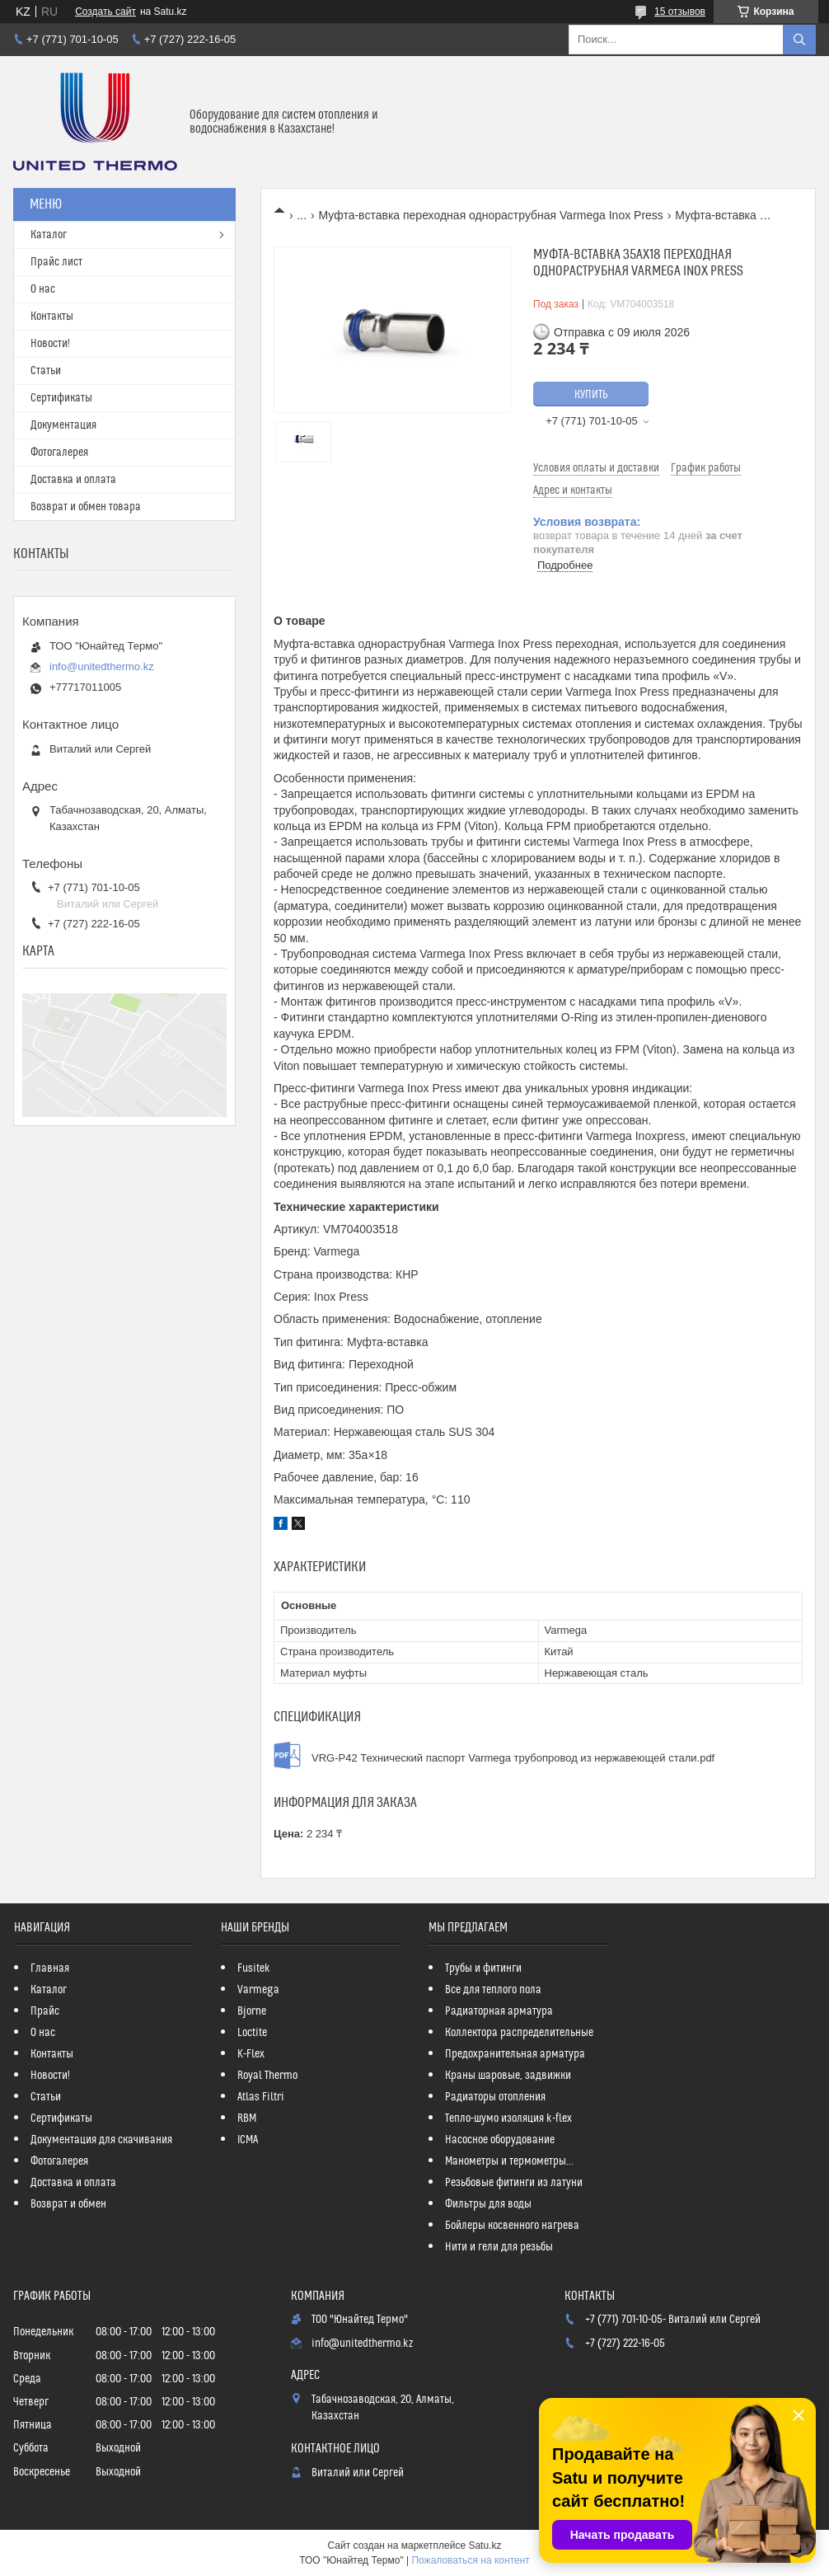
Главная (49, 1968)
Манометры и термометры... (509, 2161)
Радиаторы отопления (495, 2097)
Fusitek (253, 1968)
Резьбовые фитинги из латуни (514, 2182)
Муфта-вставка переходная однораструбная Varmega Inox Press (491, 215)
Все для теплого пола (493, 1990)
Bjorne (251, 2011)
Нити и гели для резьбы (499, 2247)
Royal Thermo (267, 2075)
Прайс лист (56, 262)
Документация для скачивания (101, 2140)
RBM (246, 2118)
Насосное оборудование (500, 2140)
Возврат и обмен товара (85, 507)
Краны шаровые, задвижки (508, 2075)
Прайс (44, 2011)
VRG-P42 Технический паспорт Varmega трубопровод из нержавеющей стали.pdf (512, 1758)
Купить (591, 394)
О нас (42, 289)
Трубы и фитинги (483, 1968)
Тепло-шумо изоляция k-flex (508, 2118)
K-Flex (251, 2054)
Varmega (258, 1990)
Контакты (51, 316)
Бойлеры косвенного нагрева (512, 2225)
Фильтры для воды (488, 2204)
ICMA (247, 2140)
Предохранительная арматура (515, 2054)
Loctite (252, 2032)
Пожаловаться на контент (470, 2560)
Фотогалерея (59, 452)
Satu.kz (484, 2545)
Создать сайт (105, 11)
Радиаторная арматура (499, 2011)
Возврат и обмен (68, 2204)
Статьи (45, 371)
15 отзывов (679, 11)
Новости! (50, 343)
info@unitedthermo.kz (101, 666)
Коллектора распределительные (519, 2032)
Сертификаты (61, 398)
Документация (63, 425)
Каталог (48, 235)
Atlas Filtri (260, 2097)
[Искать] (799, 39)
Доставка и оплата (73, 479)
